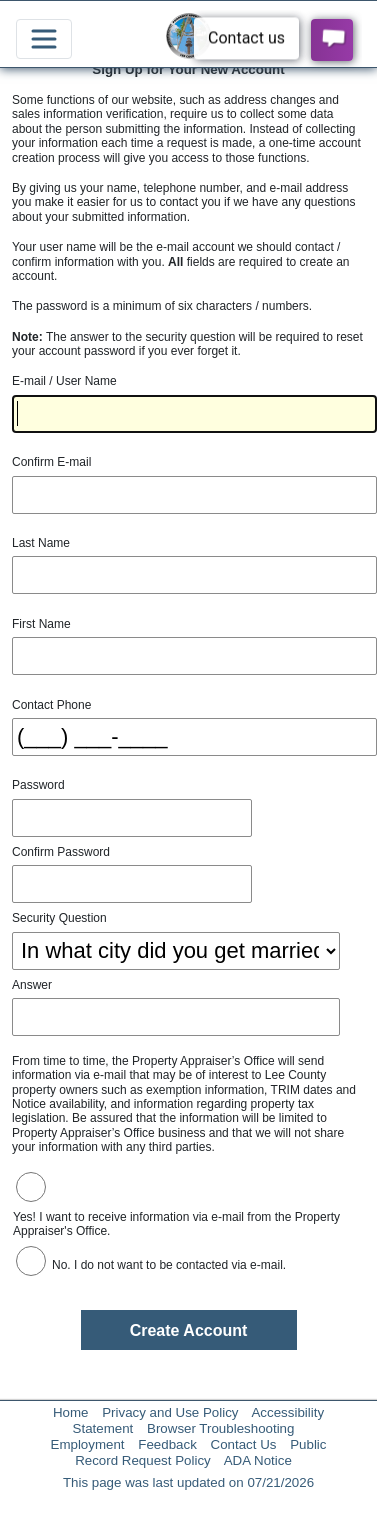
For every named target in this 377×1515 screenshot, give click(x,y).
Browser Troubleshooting (220, 1428)
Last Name (41, 543)
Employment (88, 1444)
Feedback (167, 1444)
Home (71, 1412)
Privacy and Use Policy (170, 1412)
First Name (41, 624)
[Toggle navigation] (44, 39)
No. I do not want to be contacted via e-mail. (169, 1265)
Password (38, 785)
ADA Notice (258, 1460)
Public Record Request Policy (200, 1452)
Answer (32, 985)
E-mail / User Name (64, 381)
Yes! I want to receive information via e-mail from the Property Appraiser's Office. (176, 1224)
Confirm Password (61, 852)
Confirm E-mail (51, 462)
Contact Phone (51, 705)
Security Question (59, 918)
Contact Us (244, 1444)
